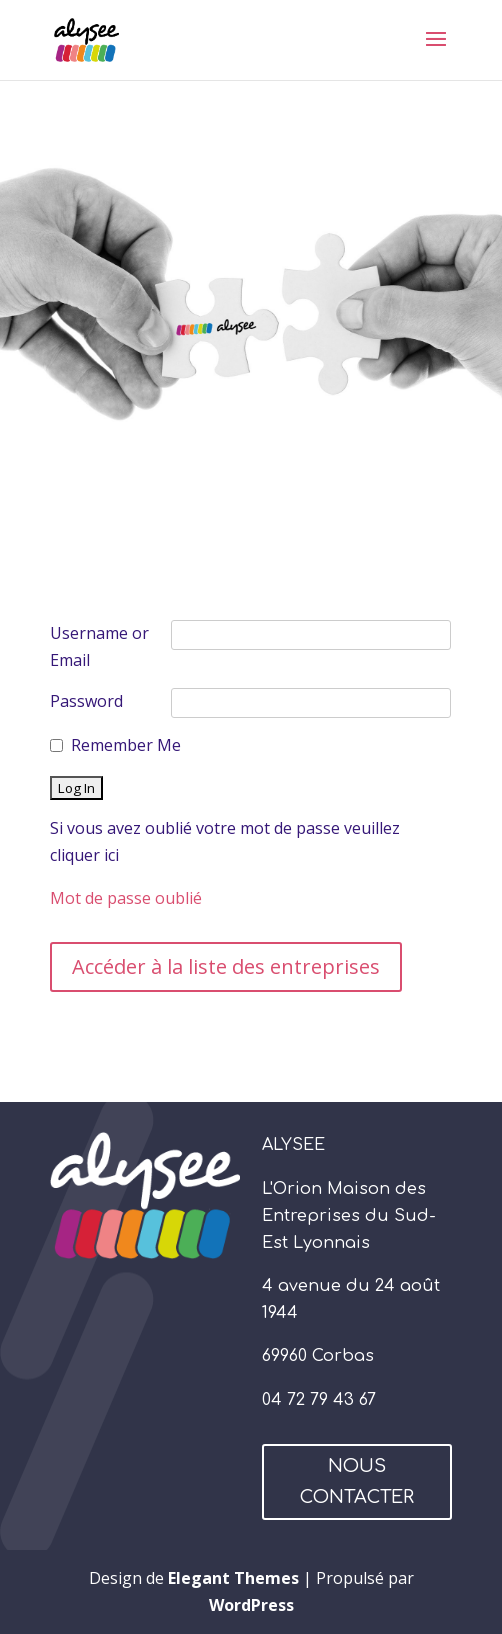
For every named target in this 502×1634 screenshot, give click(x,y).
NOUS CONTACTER (357, 1481)
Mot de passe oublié (126, 898)
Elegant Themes (233, 1578)
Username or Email (99, 646)
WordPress (251, 1605)
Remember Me (126, 745)
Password (86, 701)
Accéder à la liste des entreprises (226, 966)
